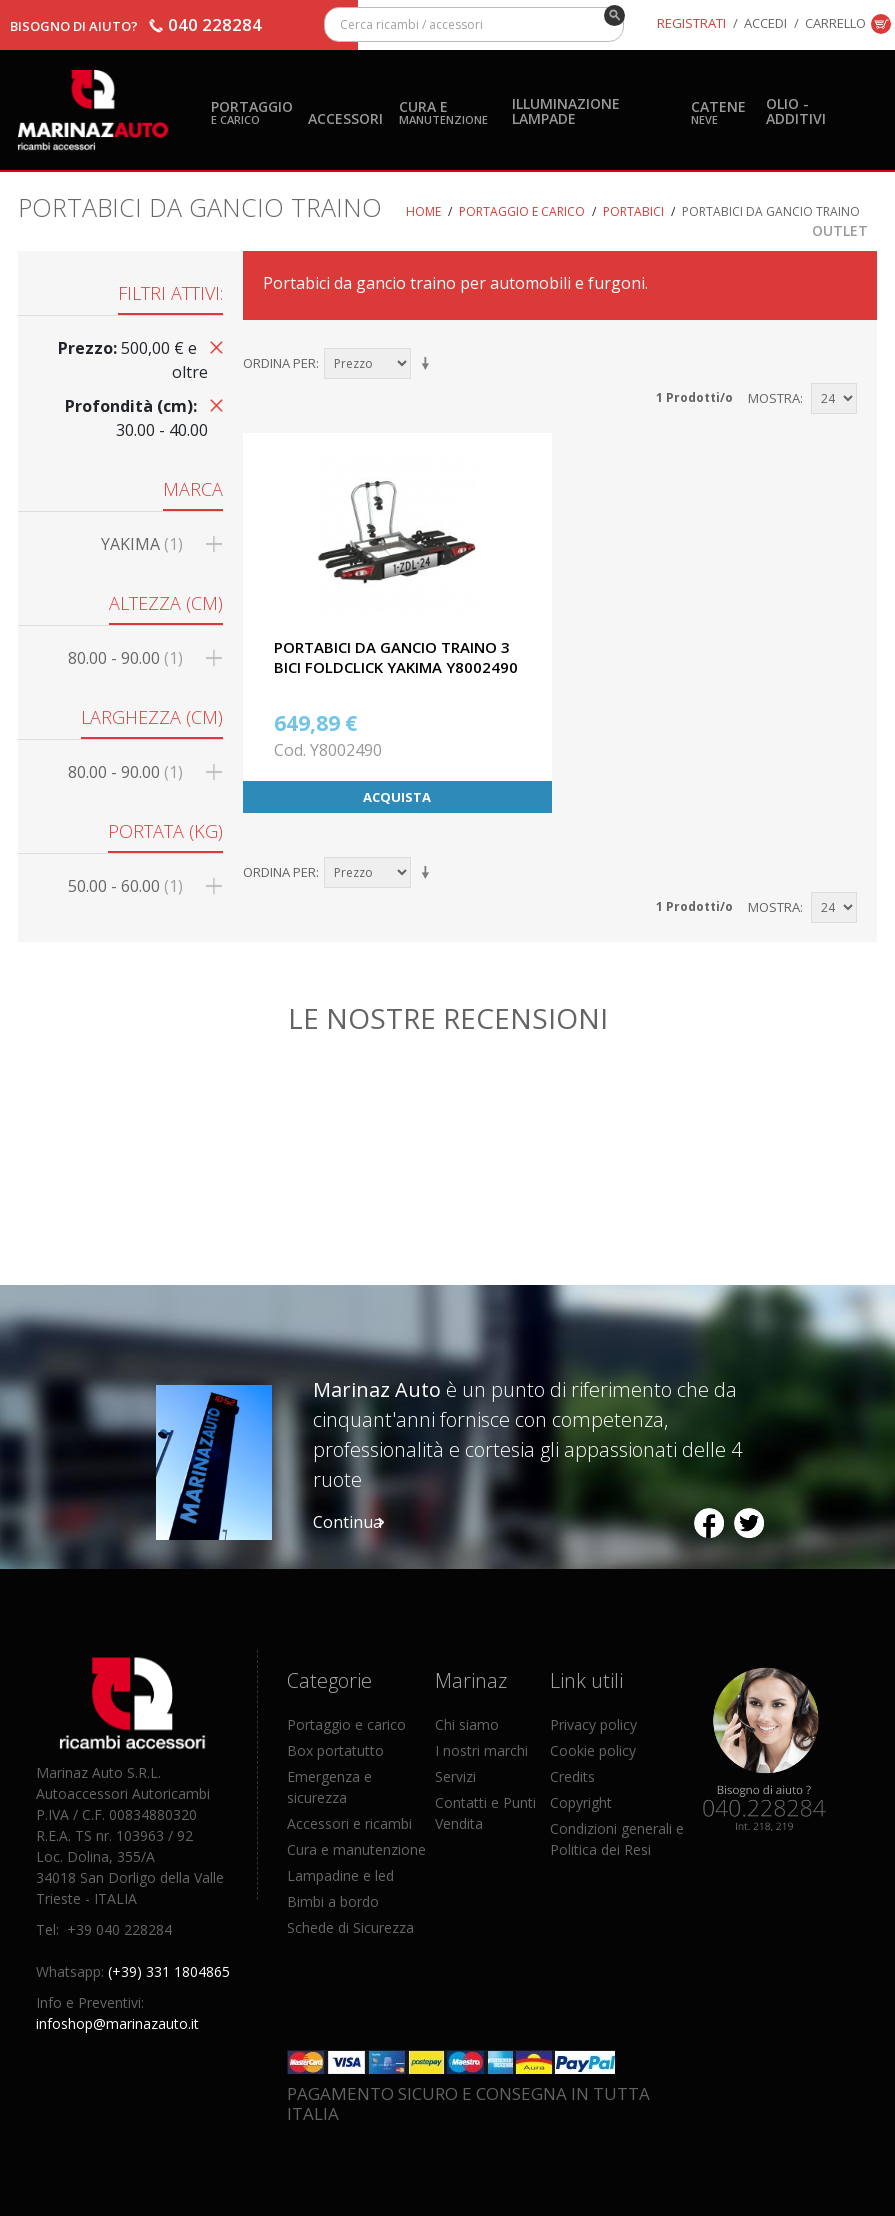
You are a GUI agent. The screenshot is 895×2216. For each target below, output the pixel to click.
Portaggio (252, 112)
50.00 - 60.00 (125, 886)
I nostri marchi (481, 1750)
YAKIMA (142, 544)
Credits (572, 1776)
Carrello (835, 23)
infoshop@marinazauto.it (117, 2023)
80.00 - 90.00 (125, 658)
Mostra (774, 398)
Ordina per (279, 363)
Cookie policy (593, 1750)
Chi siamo (467, 1724)
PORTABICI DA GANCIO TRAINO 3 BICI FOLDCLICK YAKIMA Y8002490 (396, 657)
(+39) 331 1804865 (169, 1971)
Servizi (455, 1776)
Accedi (765, 23)
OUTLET (840, 230)
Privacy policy (593, 1724)
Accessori (345, 118)
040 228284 (215, 24)
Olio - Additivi (796, 111)
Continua (347, 1522)
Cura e (443, 112)
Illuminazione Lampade (566, 111)
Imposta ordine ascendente (429, 364)
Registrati (691, 23)
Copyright (581, 1802)
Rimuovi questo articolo (213, 346)
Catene (718, 112)
